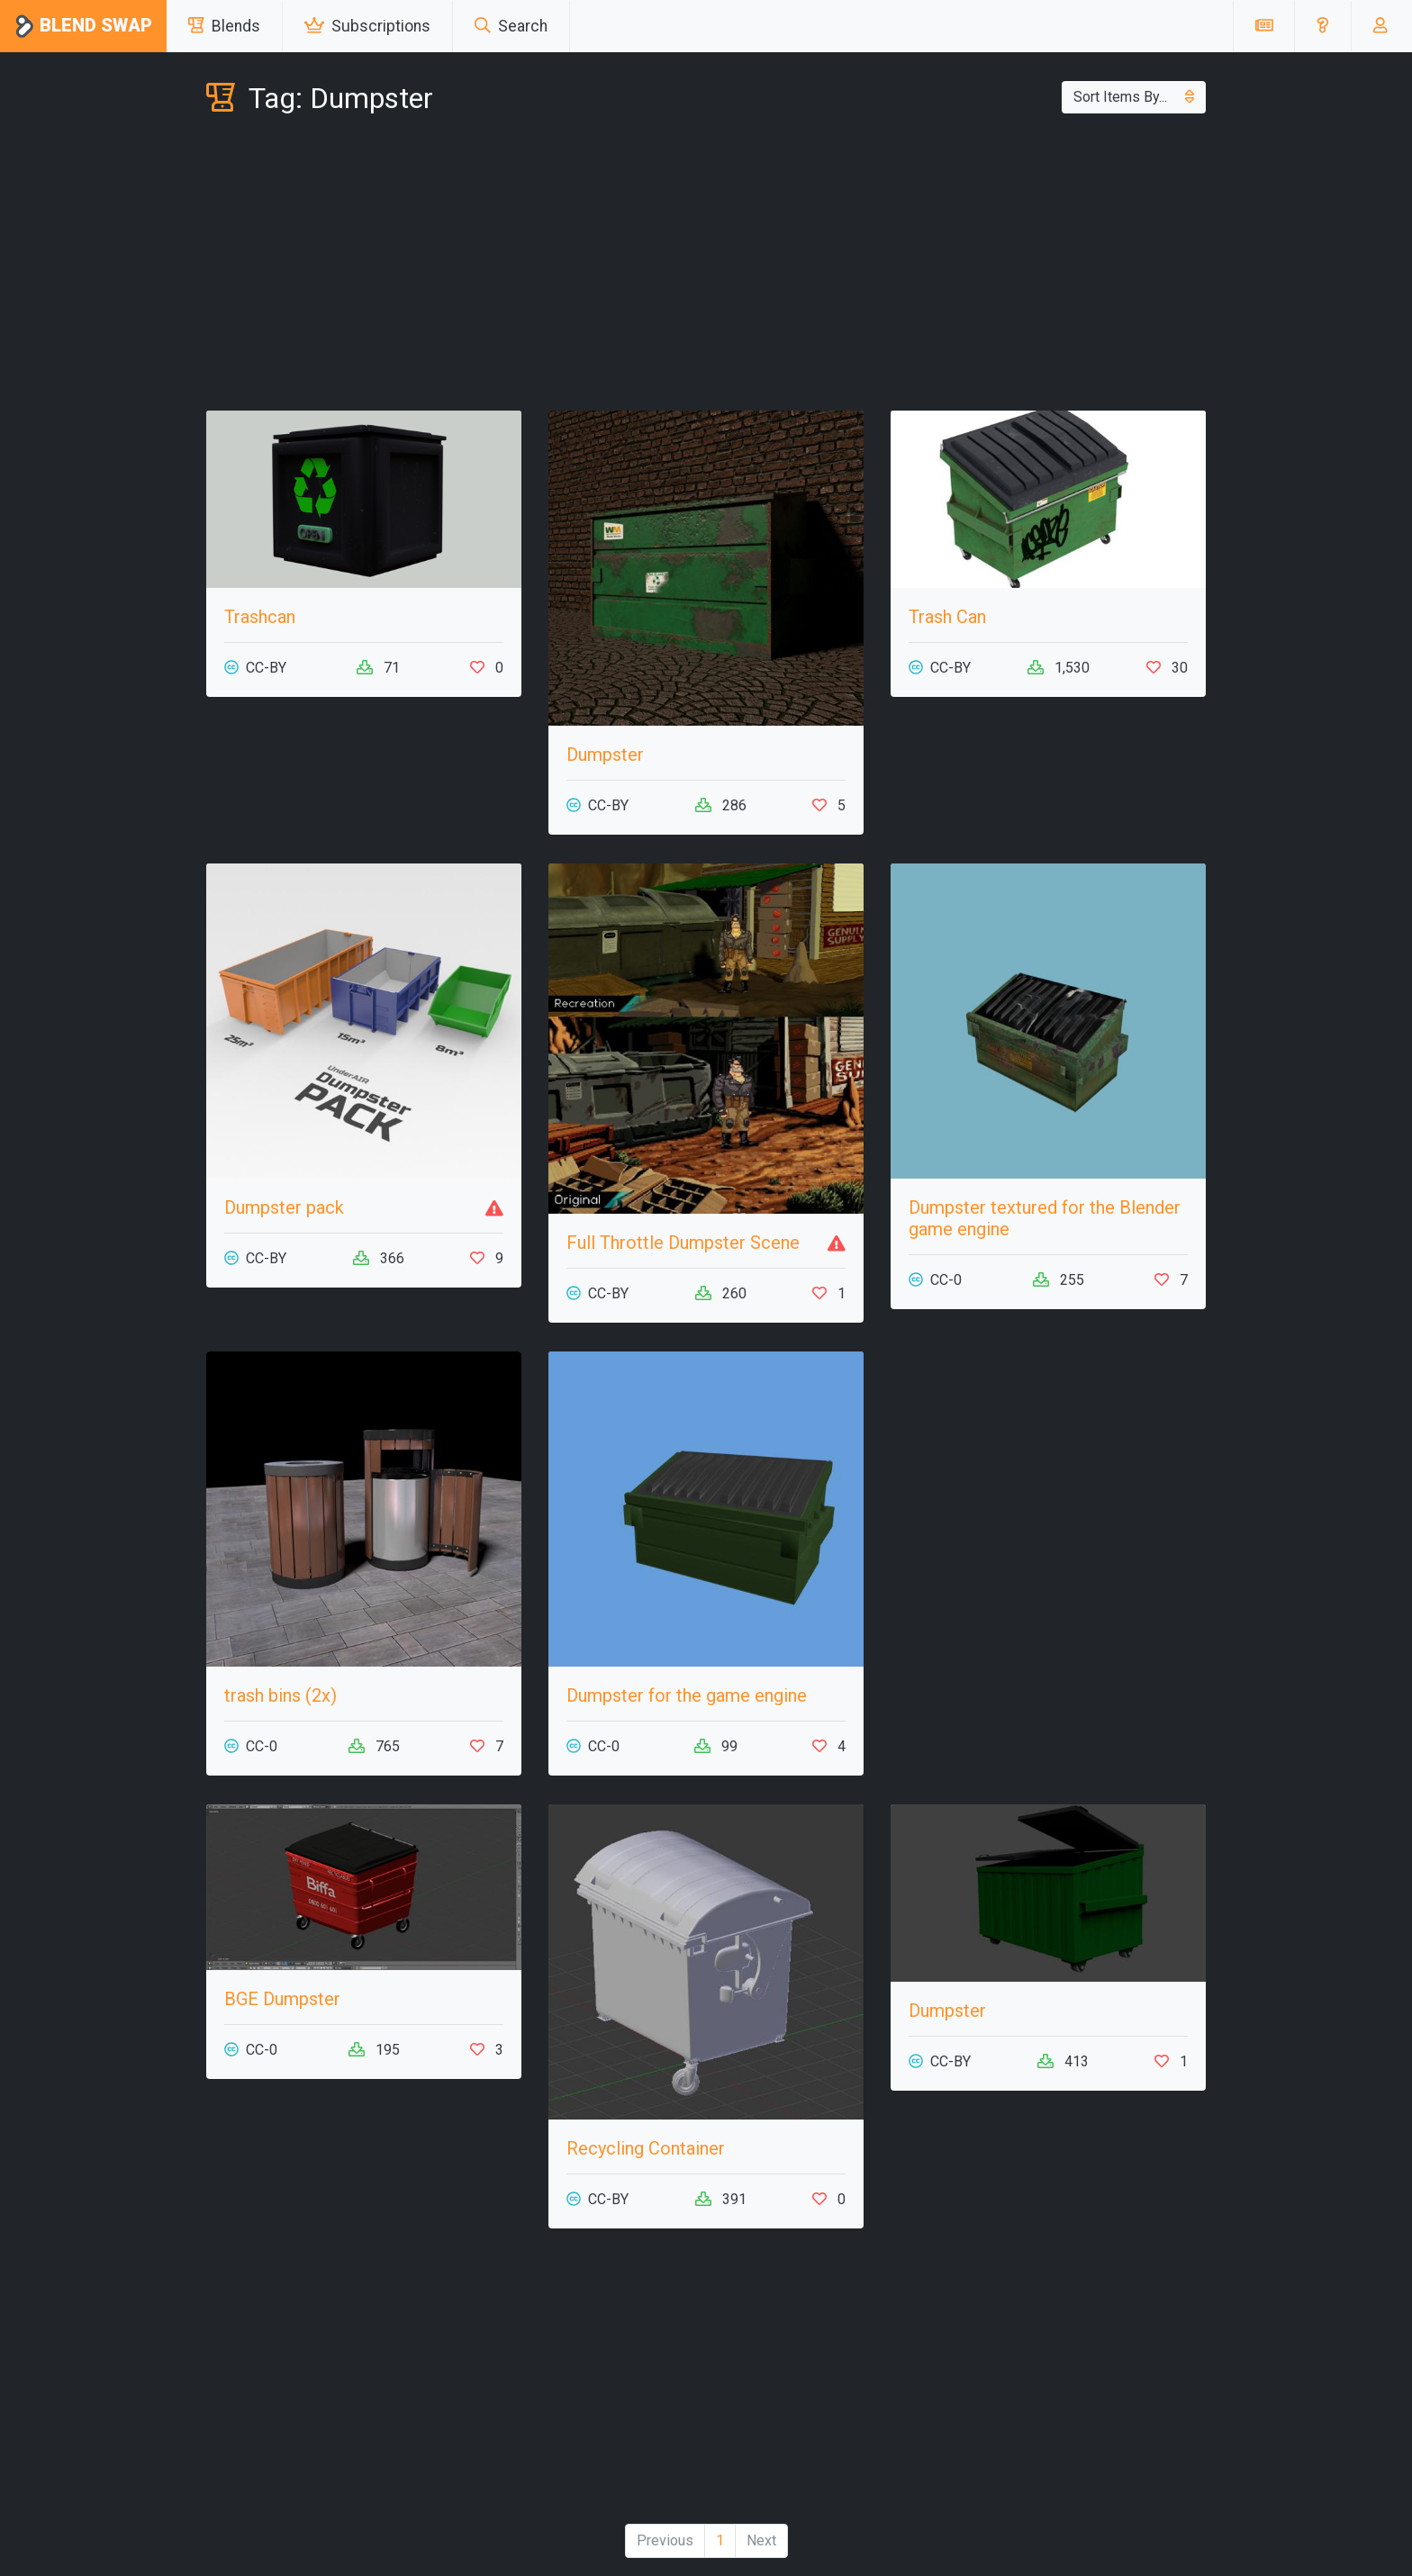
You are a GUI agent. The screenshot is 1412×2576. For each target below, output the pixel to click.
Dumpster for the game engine (686, 1695)
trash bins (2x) (280, 1695)
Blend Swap (83, 27)
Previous (665, 2540)
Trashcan (259, 617)
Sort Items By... (1133, 96)
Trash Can (947, 617)
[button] (1322, 26)
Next (761, 2540)
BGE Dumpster (282, 1999)
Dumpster (605, 754)
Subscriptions (367, 26)
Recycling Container (645, 2148)
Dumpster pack (284, 1207)
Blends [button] (224, 26)
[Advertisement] (706, 266)
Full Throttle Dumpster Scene (683, 1242)
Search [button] (511, 26)
